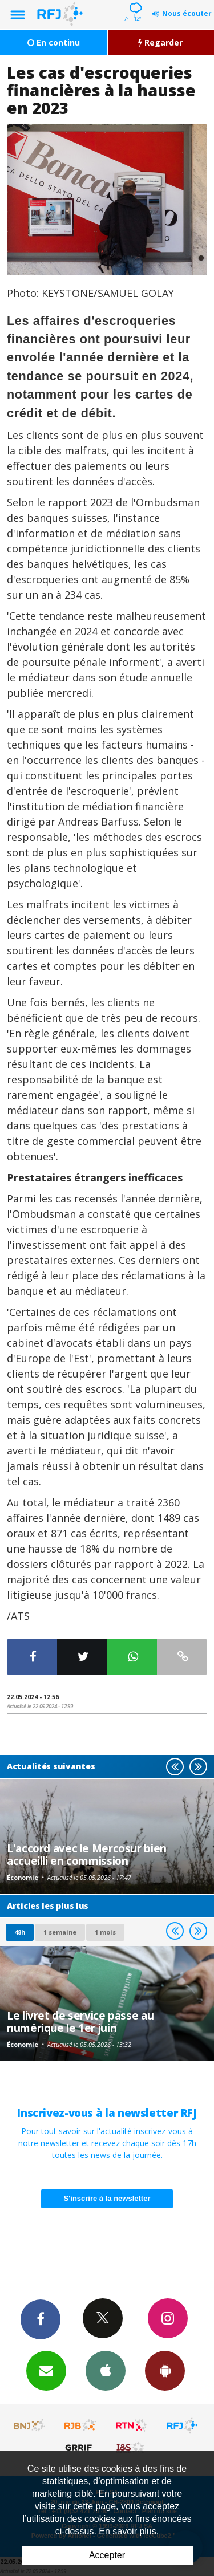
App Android (165, 2370)
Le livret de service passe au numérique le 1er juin (80, 2021)
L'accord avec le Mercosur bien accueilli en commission (87, 1854)
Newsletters (46, 2370)
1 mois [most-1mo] (105, 1932)
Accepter (107, 2555)
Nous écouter (187, 13)
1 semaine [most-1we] (59, 1932)
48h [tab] (19, 1932)
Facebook (40, 2318)
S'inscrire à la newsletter (107, 2198)
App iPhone (106, 2370)
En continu (53, 42)
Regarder (160, 42)
